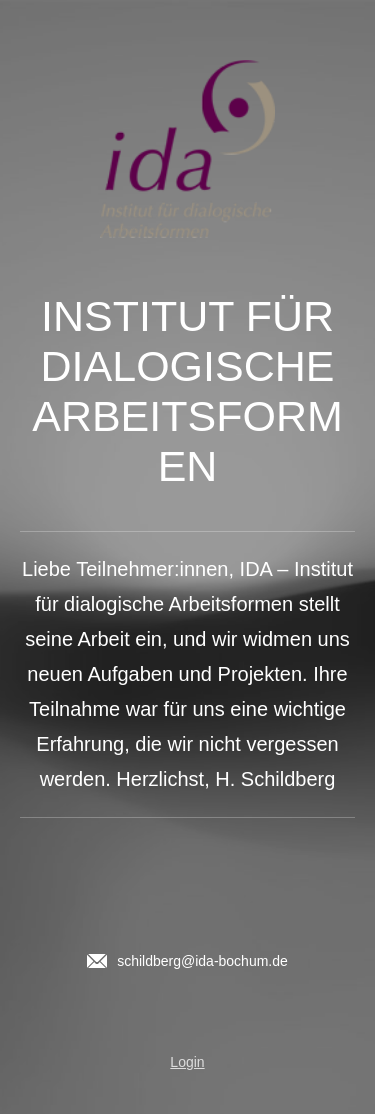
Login (187, 1062)
